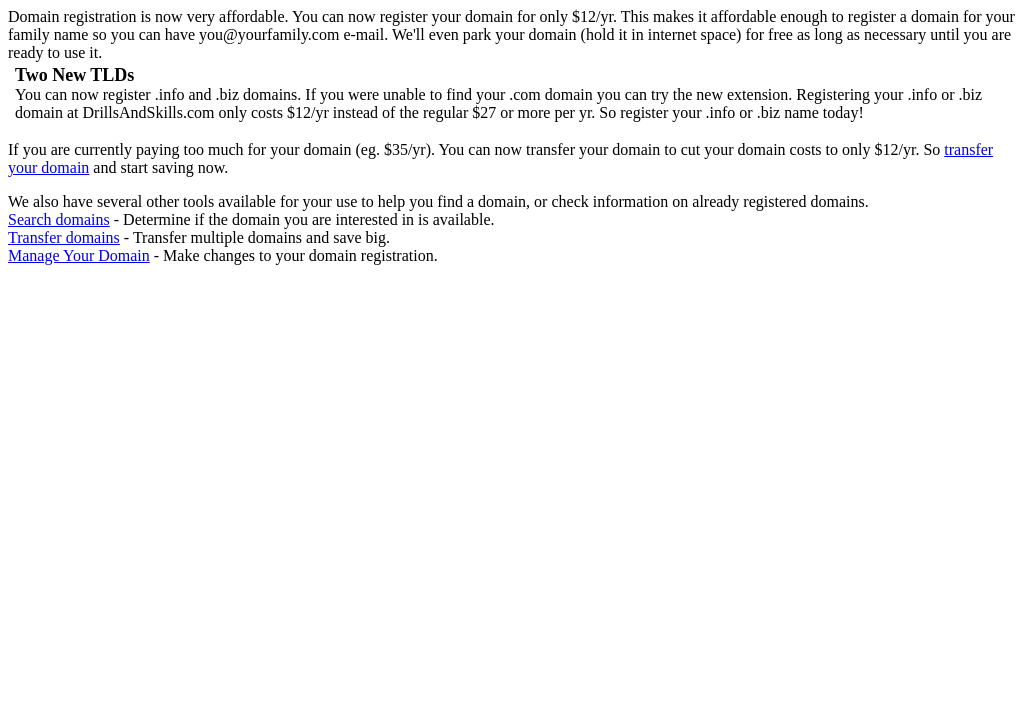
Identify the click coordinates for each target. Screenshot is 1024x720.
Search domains (59, 219)
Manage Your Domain (79, 255)
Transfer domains (64, 237)
